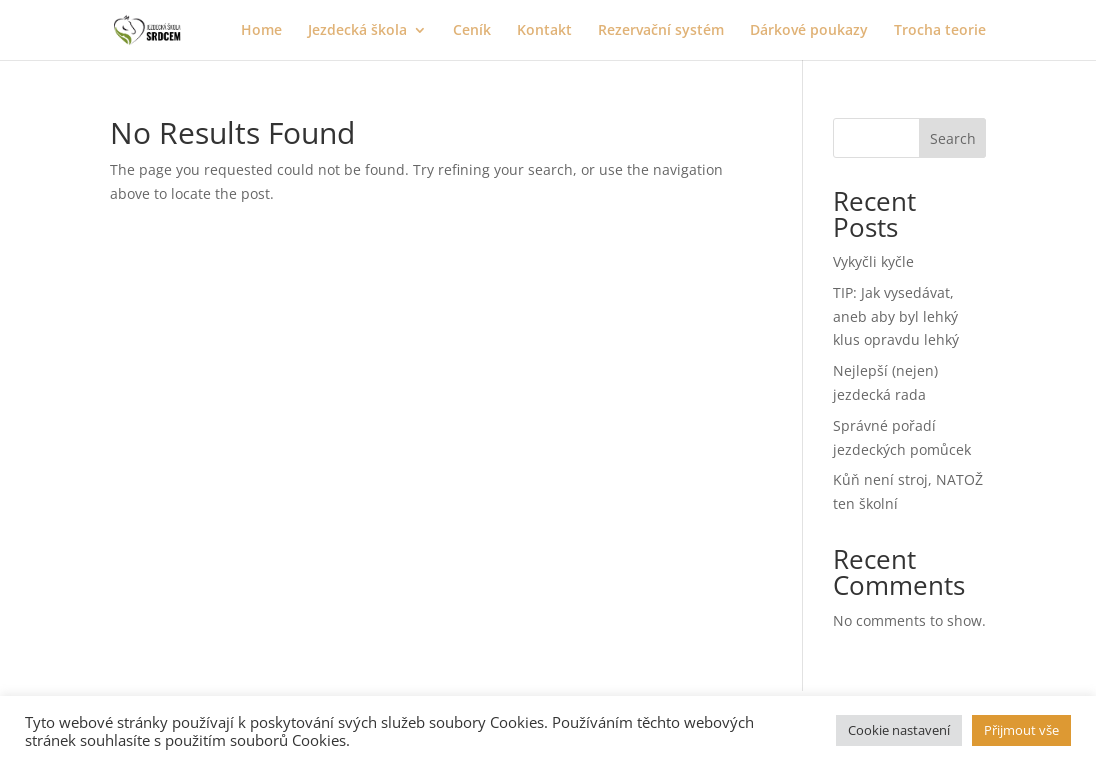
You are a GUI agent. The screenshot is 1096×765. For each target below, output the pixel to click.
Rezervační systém (661, 31)
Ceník (472, 31)
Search (953, 138)
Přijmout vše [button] (1021, 730)
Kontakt (544, 31)
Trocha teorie (940, 31)
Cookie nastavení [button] (899, 730)
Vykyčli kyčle (873, 261)
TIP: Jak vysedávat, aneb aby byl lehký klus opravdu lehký (896, 316)
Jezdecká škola (357, 31)
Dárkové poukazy (809, 31)
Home (261, 31)
